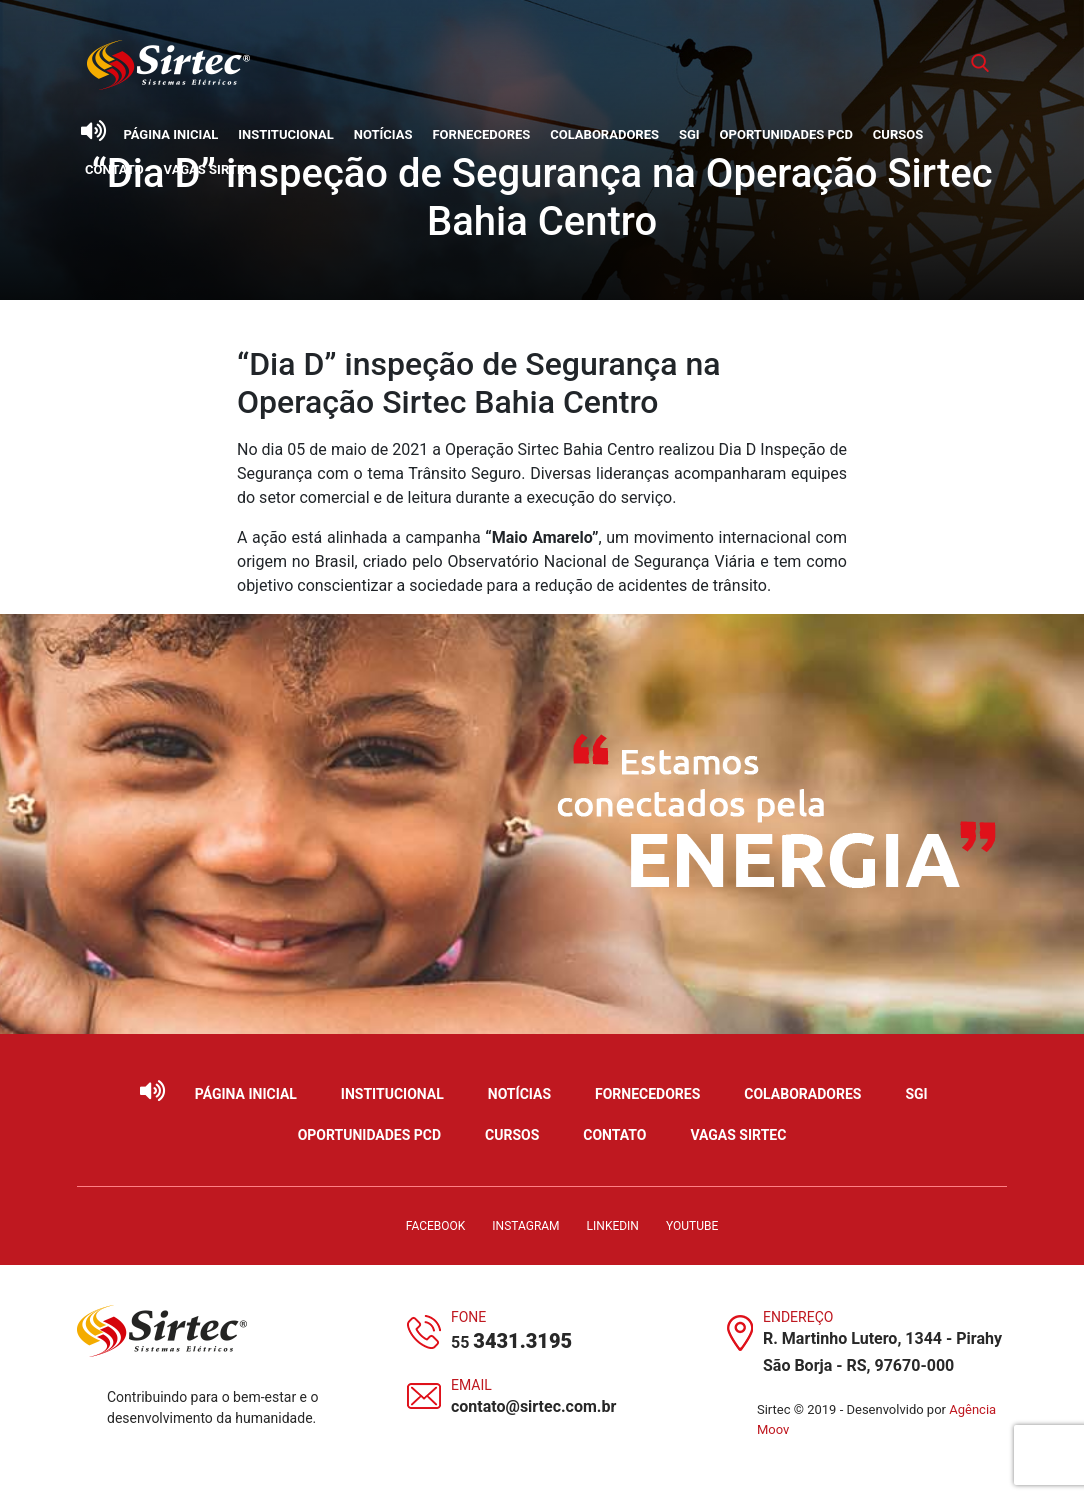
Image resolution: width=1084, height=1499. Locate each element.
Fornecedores (481, 134)
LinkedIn (613, 1226)
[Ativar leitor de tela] (93, 131)
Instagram (525, 1226)
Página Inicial (170, 134)
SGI (689, 134)
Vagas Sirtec (208, 169)
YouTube (692, 1226)
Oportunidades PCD (786, 134)
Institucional (286, 134)
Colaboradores (604, 134)
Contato (114, 169)
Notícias (383, 134)
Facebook (436, 1226)
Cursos (898, 134)
